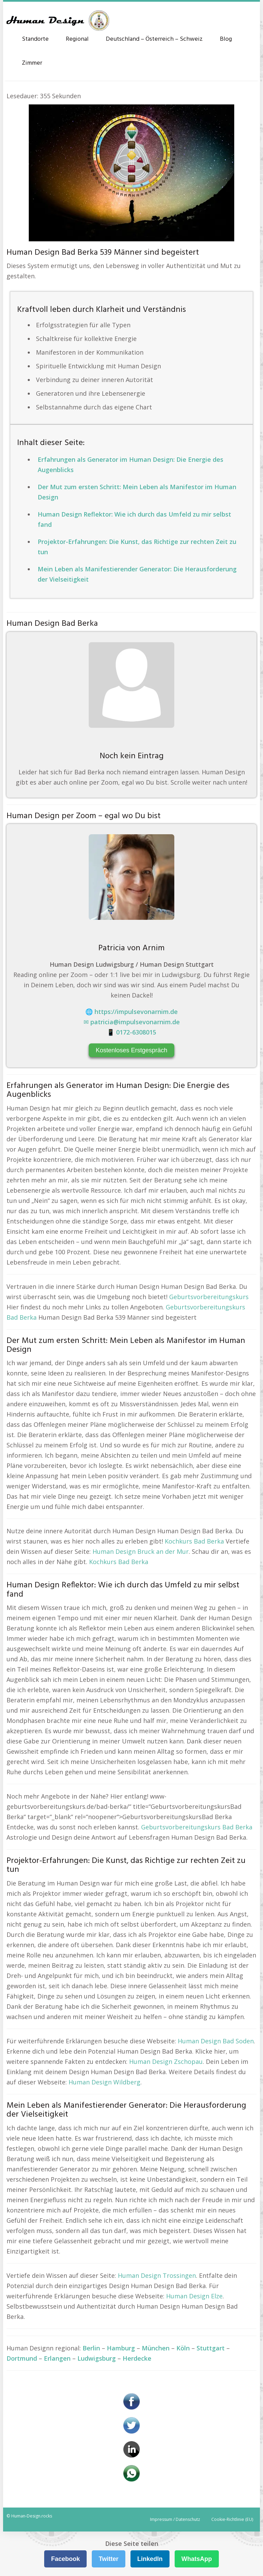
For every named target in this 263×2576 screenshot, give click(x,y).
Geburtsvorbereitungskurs (209, 1297)
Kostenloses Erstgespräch (131, 1050)
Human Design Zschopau (166, 2061)
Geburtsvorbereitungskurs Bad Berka (196, 1827)
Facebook (65, 2558)
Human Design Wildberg (104, 2082)
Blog (226, 39)
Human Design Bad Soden (216, 2041)
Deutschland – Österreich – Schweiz (154, 39)
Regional (77, 39)
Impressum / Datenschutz (175, 2519)
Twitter (108, 2558)
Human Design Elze (194, 2296)
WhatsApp (196, 2558)
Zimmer (32, 63)
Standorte (35, 39)
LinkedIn (150, 2558)
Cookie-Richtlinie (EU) (232, 2519)
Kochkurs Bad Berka (194, 1541)
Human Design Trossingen (157, 2275)
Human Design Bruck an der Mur (140, 1551)
